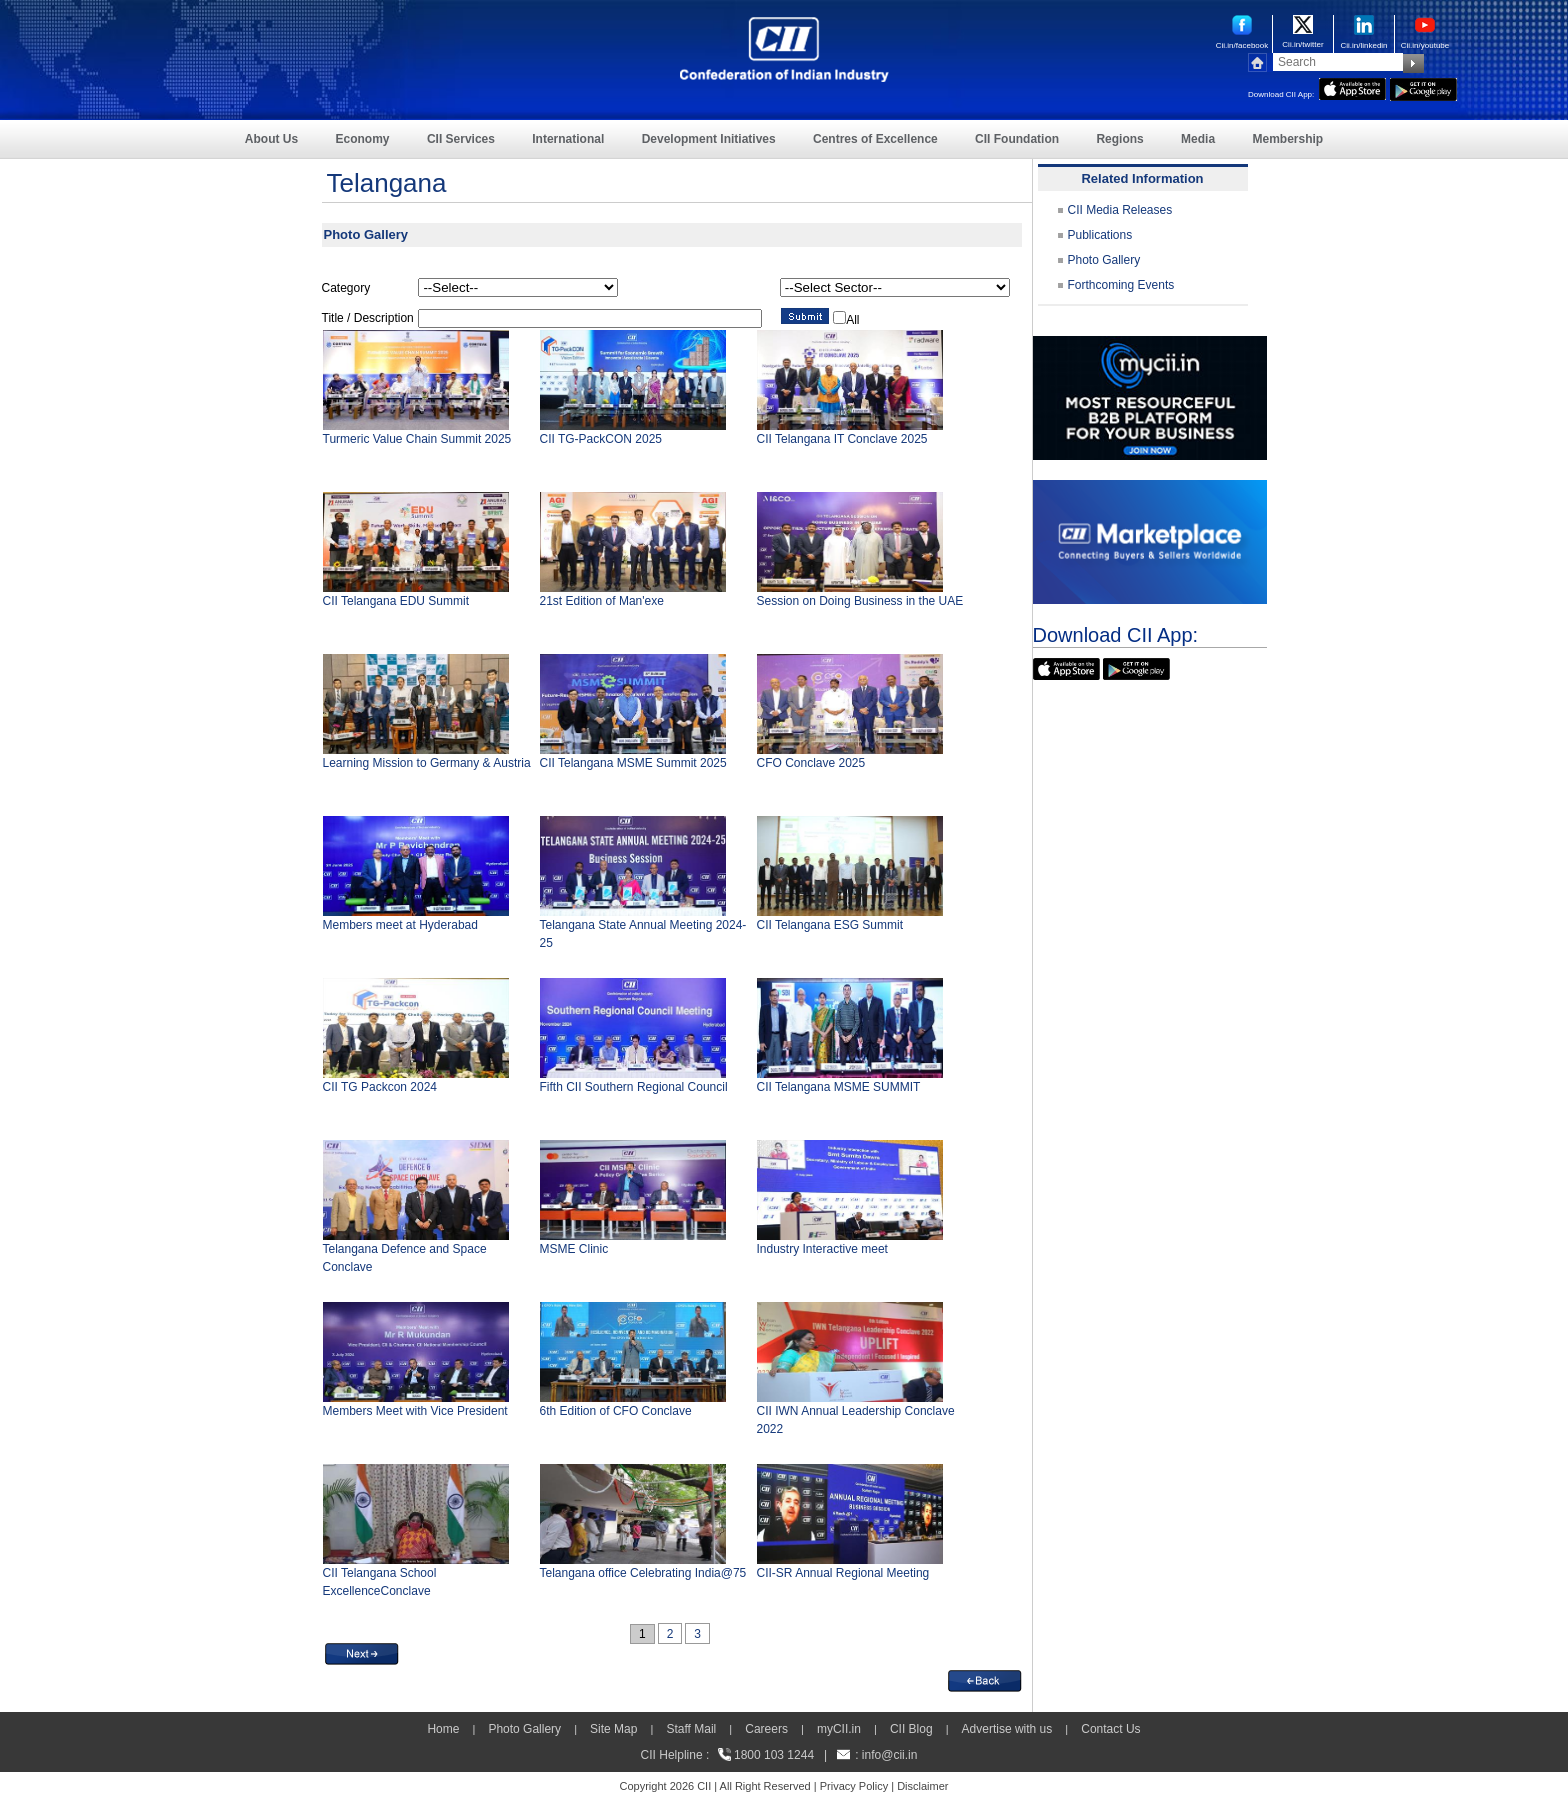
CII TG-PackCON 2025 (601, 439)
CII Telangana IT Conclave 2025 (842, 439)
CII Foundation (1017, 139)
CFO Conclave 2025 (811, 763)
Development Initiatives (709, 139)
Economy (363, 139)
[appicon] (1352, 87)
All (852, 320)
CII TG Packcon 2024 (380, 1087)
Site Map (613, 1729)
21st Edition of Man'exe (602, 601)
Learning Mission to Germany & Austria (427, 763)
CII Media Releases (1120, 210)
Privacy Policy (854, 1786)
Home (443, 1729)
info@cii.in (890, 1755)
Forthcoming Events (1121, 285)
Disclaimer (922, 1786)
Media (1198, 139)
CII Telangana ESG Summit (830, 925)
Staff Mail (691, 1729)
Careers (766, 1729)
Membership (1287, 139)
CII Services (461, 139)
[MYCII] (1150, 345)
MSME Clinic (574, 1249)
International (568, 139)
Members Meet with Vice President (415, 1411)
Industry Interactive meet (822, 1249)
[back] (985, 1679)
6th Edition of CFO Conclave (616, 1411)
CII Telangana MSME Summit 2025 (633, 763)
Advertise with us (1007, 1729)
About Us (271, 139)
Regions (1119, 139)
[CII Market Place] (1150, 489)
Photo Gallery (1104, 260)
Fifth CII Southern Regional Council (634, 1087)
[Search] (1338, 62)
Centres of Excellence (875, 139)
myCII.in (839, 1729)
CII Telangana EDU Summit (396, 601)
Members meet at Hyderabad (400, 925)
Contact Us (1110, 1729)
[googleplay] (1423, 87)
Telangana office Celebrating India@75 (643, 1573)
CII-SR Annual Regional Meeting (843, 1573)
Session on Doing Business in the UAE (860, 601)
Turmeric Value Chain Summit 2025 (417, 439)
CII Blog (911, 1729)
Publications (1100, 235)
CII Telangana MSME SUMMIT (839, 1087)
